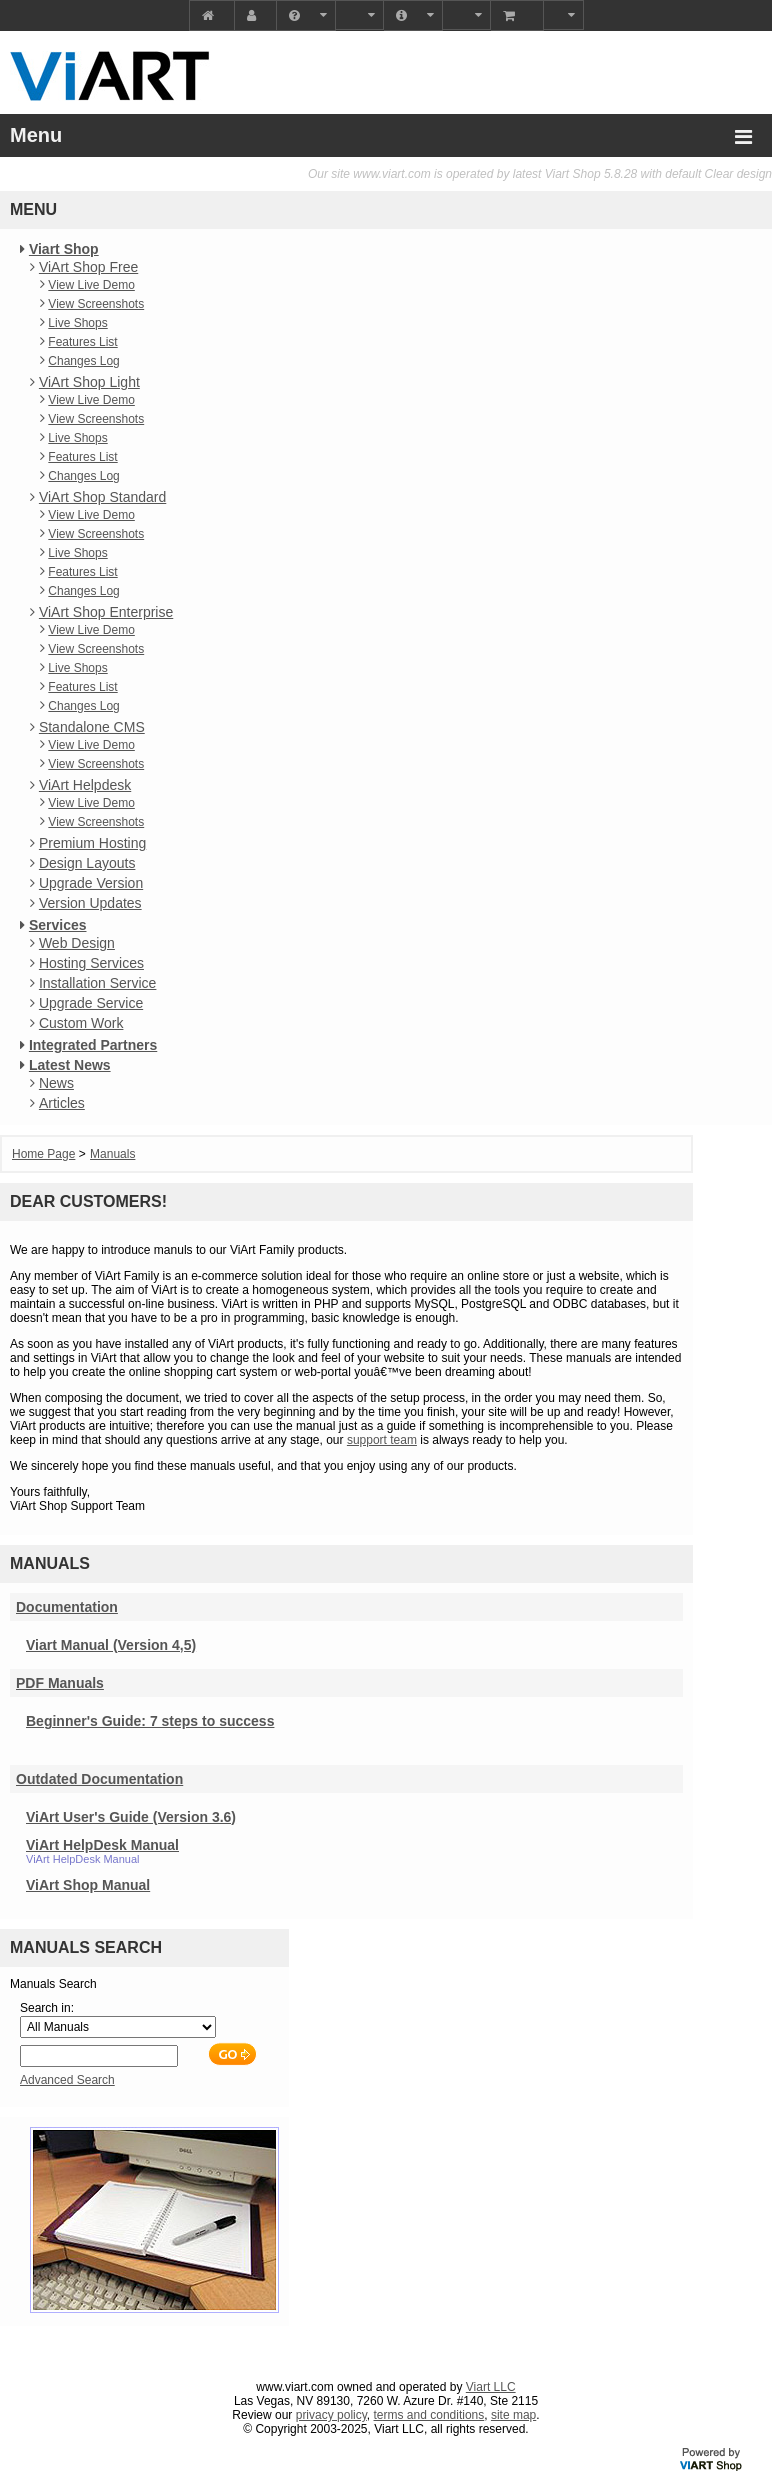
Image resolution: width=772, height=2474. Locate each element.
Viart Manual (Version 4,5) (111, 1645)
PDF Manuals (60, 1683)
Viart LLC (491, 2387)
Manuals (112, 1154)
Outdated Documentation (99, 1779)
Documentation (67, 1607)
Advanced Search (67, 2080)
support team (382, 1440)
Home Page (43, 1154)
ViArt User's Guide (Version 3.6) (131, 1817)
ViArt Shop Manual (88, 1885)
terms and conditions (429, 2415)
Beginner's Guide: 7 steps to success (150, 1721)
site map (513, 2415)
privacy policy (331, 2415)
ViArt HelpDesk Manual (102, 1845)
